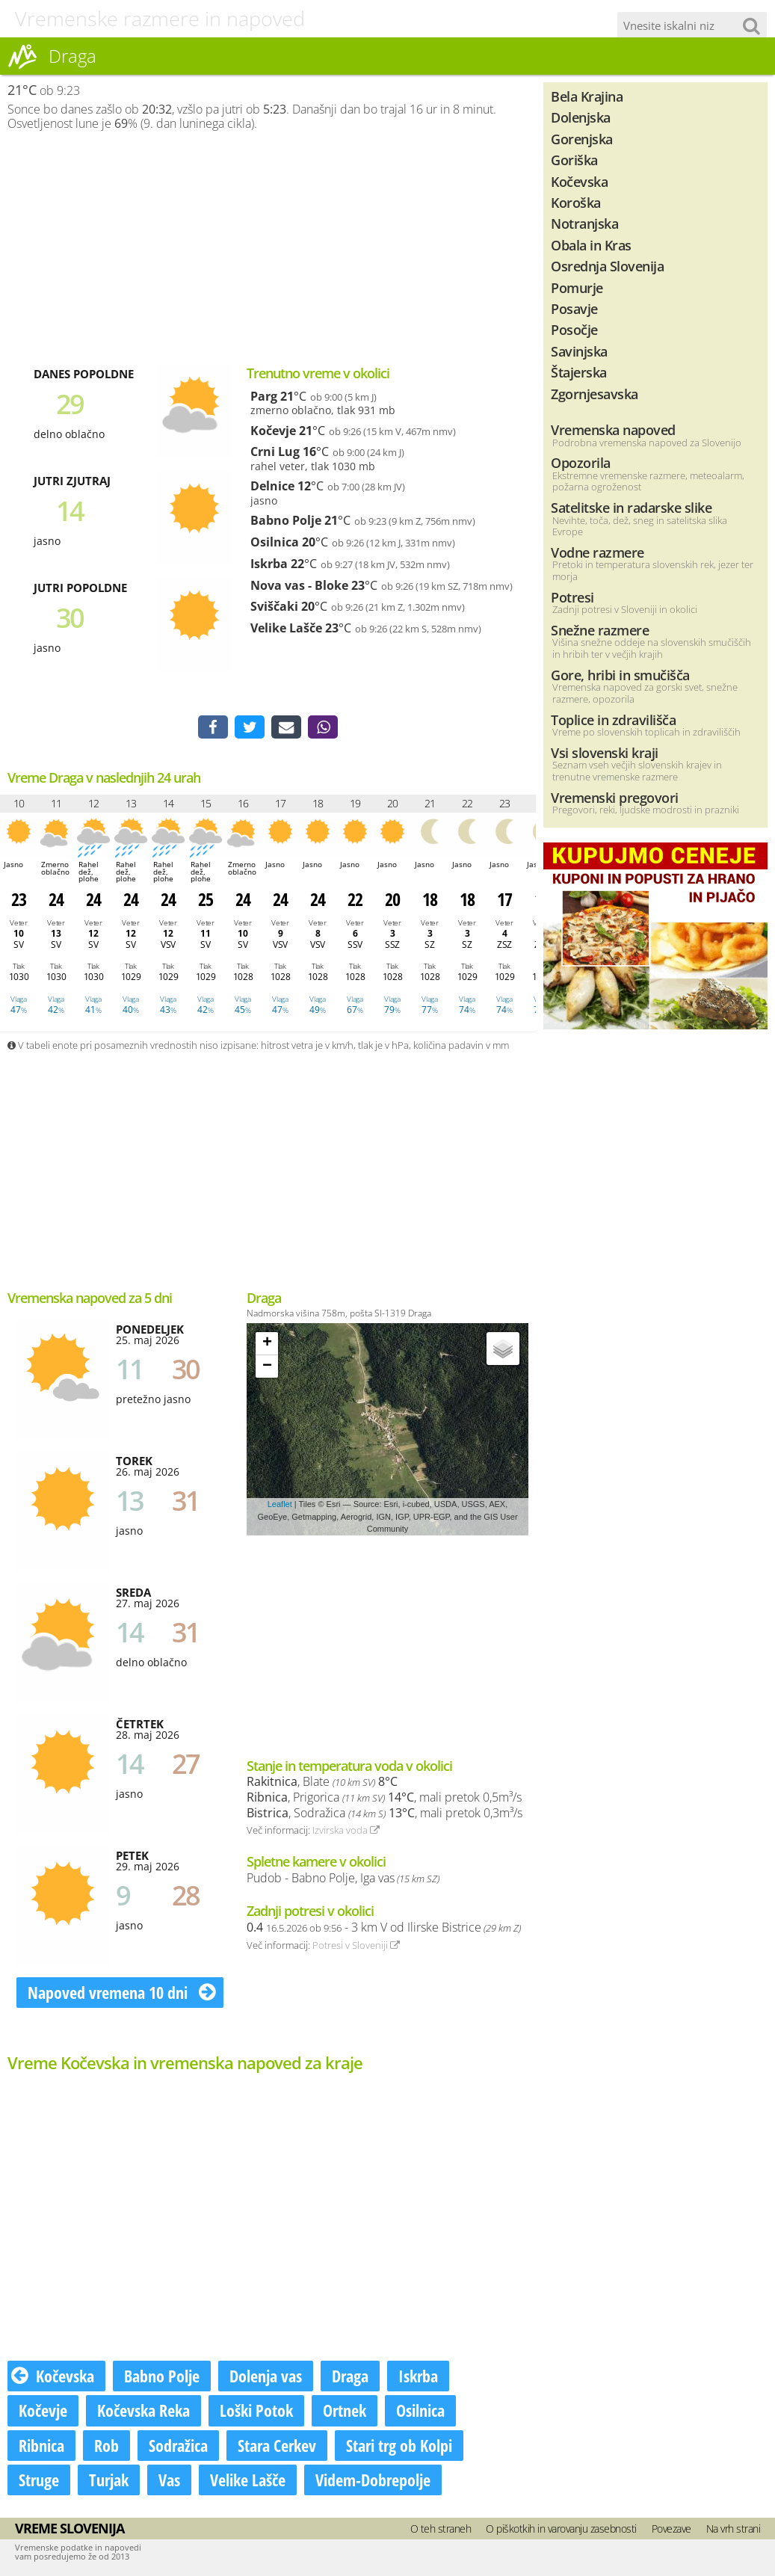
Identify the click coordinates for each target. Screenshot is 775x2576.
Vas (169, 2480)
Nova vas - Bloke (299, 585)
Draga (350, 2377)
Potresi (572, 597)
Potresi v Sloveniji (356, 1946)
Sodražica (178, 2446)
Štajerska (579, 372)
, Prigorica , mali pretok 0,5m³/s (384, 1798)
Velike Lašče (286, 628)
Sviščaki (274, 606)
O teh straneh (441, 2529)
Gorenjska (582, 138)
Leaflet (280, 1505)
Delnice (272, 486)
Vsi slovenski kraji (604, 752)
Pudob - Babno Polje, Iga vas (343, 1878)
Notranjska (584, 223)
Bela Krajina (587, 96)
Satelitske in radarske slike (631, 507)
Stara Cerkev (277, 2446)
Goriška (574, 159)
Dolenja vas (265, 2377)
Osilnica (274, 542)
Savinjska (579, 351)
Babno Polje (285, 520)
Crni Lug (275, 451)
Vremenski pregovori (615, 797)
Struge (39, 2480)
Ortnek (344, 2411)
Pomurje (577, 287)
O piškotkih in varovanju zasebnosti (561, 2529)
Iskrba (269, 563)
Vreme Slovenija (69, 2529)
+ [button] (267, 1344)
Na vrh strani (733, 2529)
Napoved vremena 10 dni (122, 1993)
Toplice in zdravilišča (613, 719)
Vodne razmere (597, 552)
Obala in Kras (591, 244)
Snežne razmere (600, 629)
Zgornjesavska (594, 393)
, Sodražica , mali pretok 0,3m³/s (384, 1813)
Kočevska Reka (143, 2411)
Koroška (576, 202)
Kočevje (273, 430)
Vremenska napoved (613, 429)
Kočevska (52, 2377)
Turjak (109, 2480)
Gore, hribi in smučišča (620, 674)
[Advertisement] (267, 247)
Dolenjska (581, 117)
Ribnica (41, 2446)
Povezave (671, 2529)
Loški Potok (256, 2411)
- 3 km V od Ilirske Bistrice (384, 1928)
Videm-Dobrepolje (372, 2480)
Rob (106, 2446)
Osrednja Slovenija (607, 265)
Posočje (574, 329)
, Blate (322, 1783)
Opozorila (581, 462)
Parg (263, 396)
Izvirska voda (346, 1831)
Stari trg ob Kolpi (399, 2446)
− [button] (267, 1367)
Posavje (574, 308)
